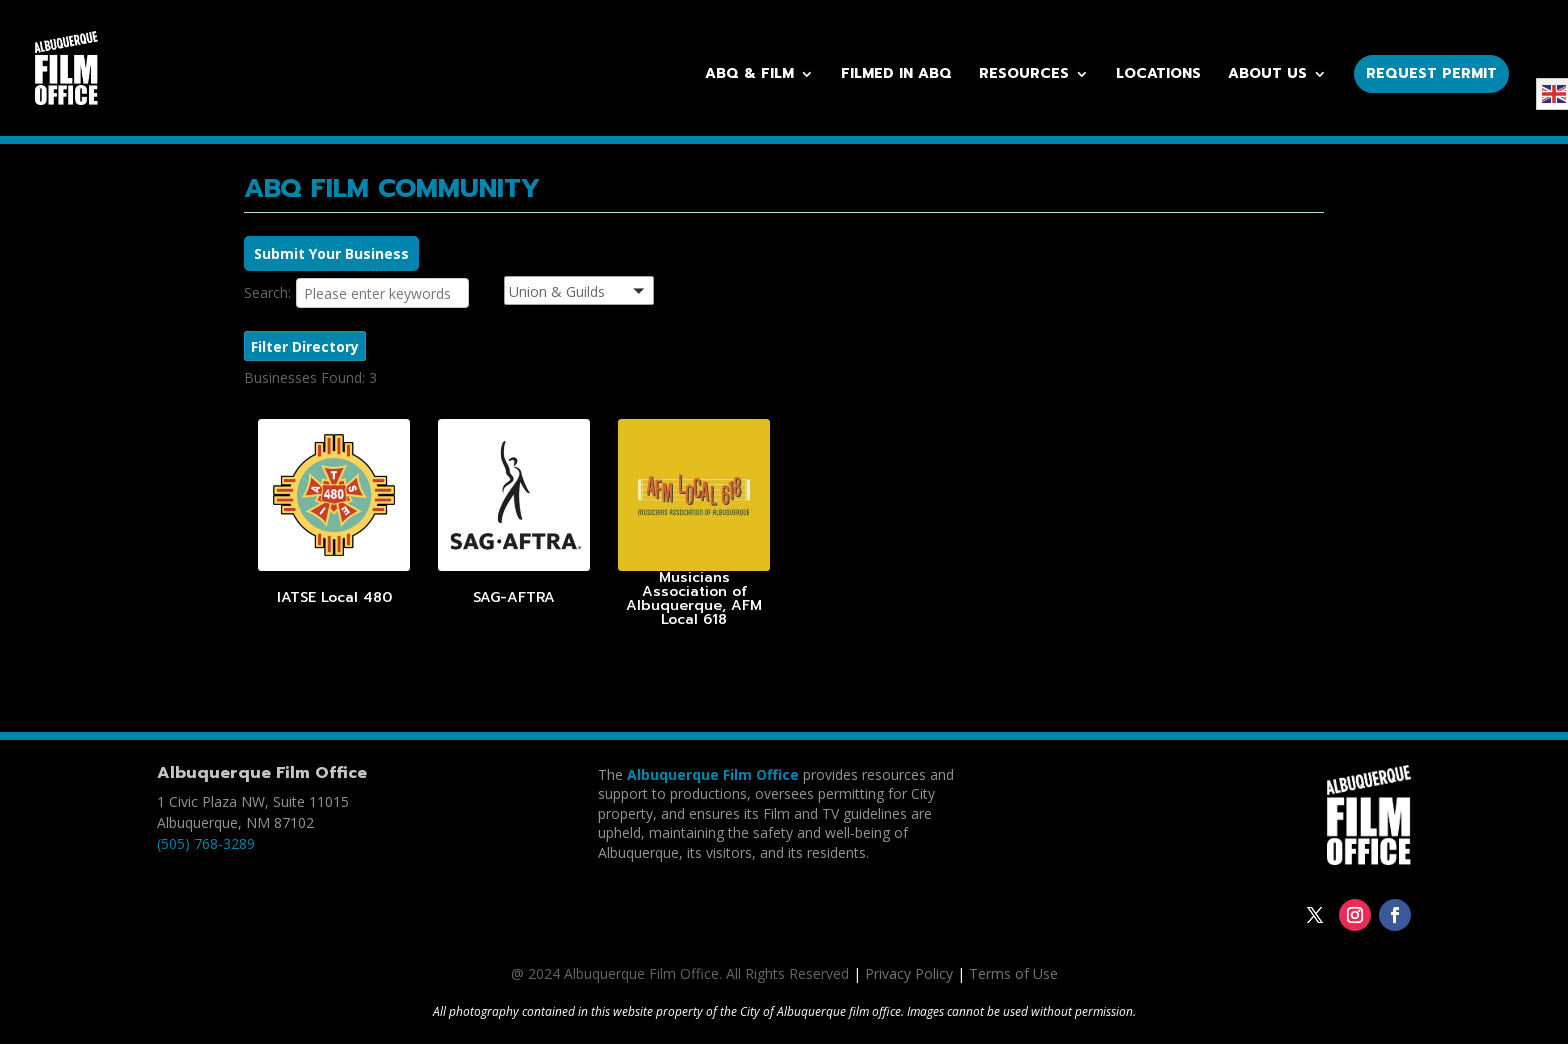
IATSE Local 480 (334, 597)
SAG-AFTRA (514, 597)
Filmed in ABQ (896, 75)
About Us (1267, 75)
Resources (1024, 75)
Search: (267, 292)
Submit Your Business (331, 253)
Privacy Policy (909, 973)
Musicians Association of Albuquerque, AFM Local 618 (694, 598)
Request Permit (1431, 73)
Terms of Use (1013, 973)
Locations (1158, 75)
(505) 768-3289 (206, 843)
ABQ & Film (749, 75)
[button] (604, 293)
